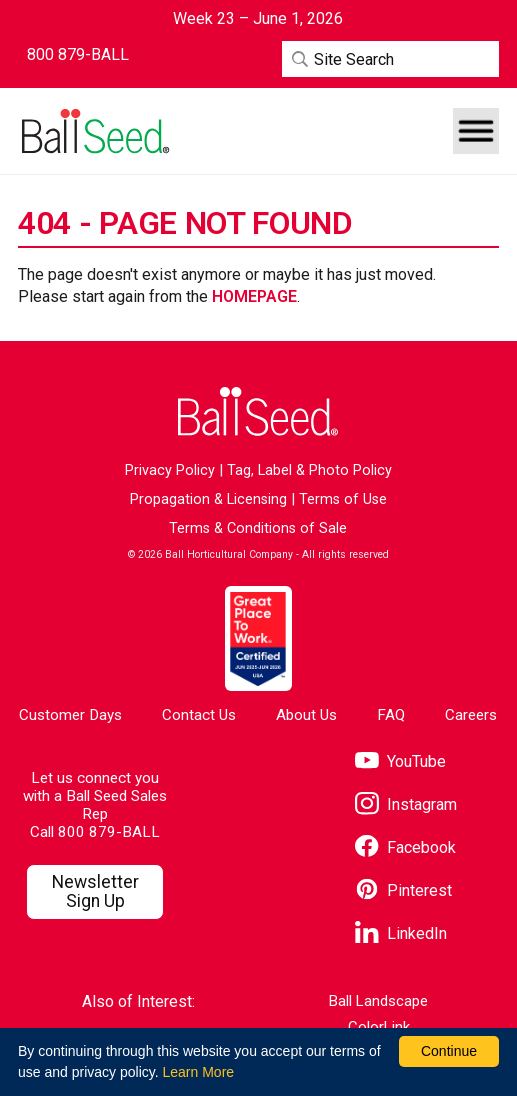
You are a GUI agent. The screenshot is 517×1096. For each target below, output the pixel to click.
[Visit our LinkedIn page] (401, 934)
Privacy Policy (170, 470)
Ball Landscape (378, 1001)
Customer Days (70, 715)
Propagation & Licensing (208, 499)
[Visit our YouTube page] (400, 762)
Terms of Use (343, 499)
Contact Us (199, 715)
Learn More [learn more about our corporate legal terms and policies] (198, 1072)
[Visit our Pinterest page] (403, 891)
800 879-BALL (109, 832)
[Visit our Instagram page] (406, 805)
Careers (471, 715)
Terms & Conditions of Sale (258, 528)
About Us (306, 715)
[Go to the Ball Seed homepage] (94, 131)
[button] (476, 131)
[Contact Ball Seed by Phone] (78, 55)
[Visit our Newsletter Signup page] (95, 892)
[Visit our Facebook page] (405, 848)
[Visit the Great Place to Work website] (258, 638)
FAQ (391, 715)
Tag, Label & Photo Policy (309, 470)
